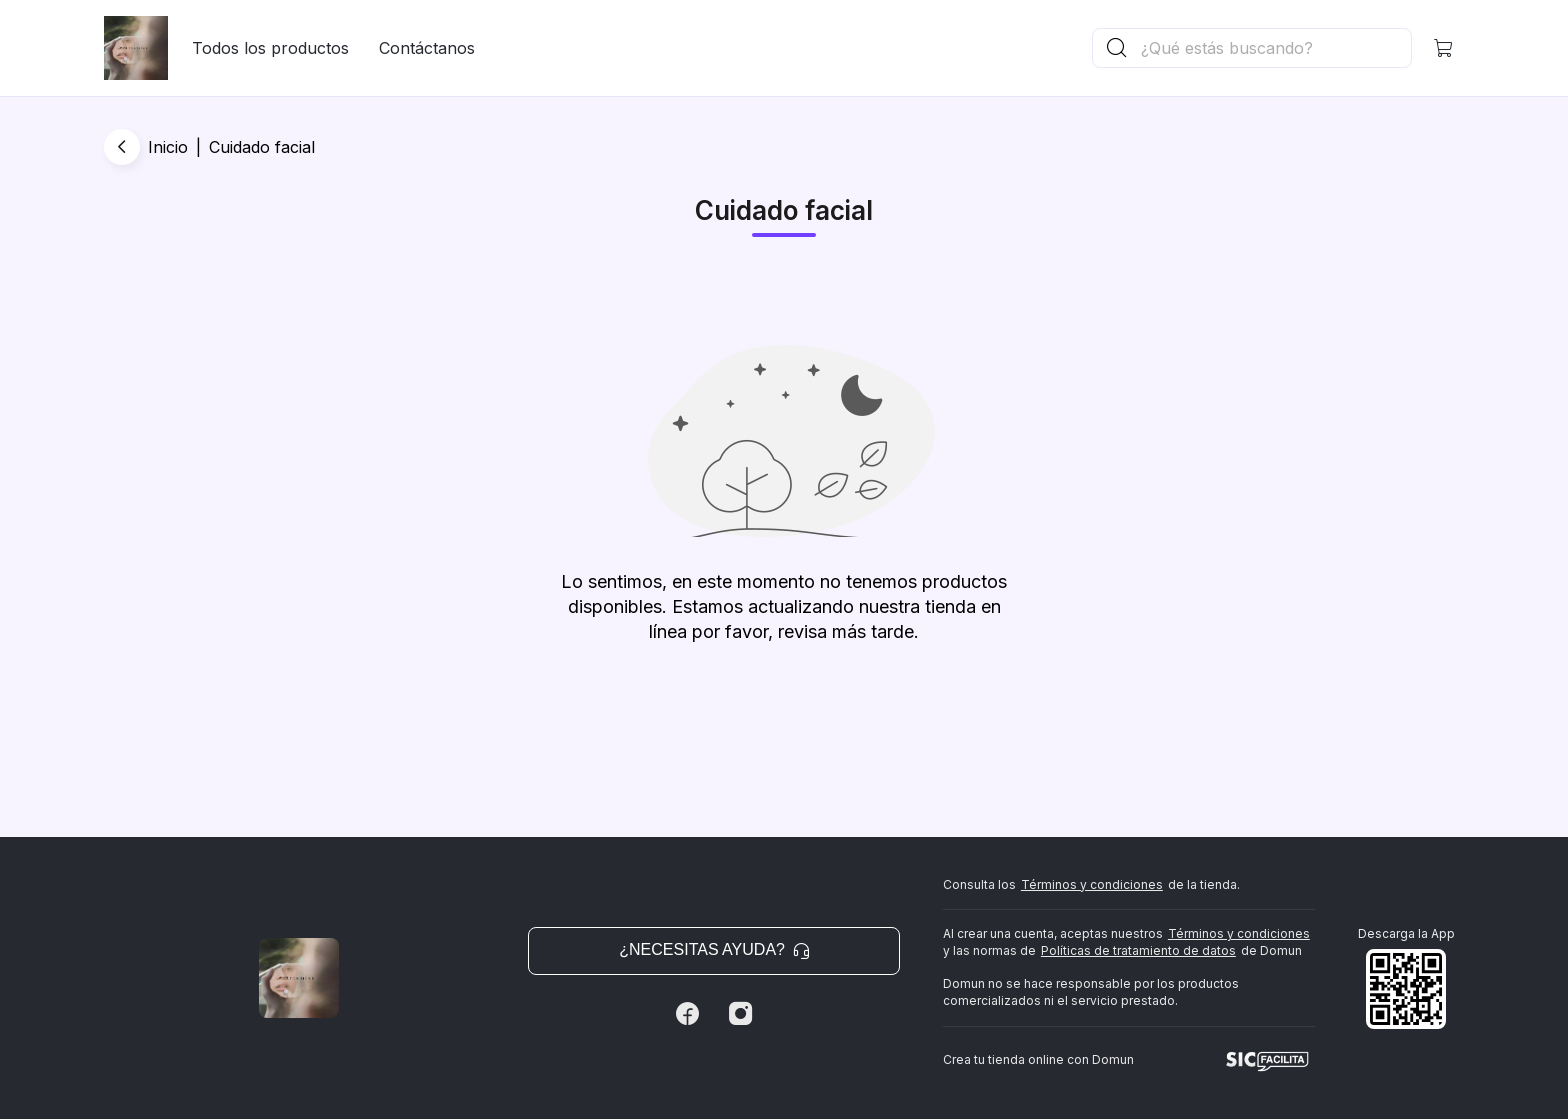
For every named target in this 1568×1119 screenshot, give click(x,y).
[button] (1444, 48)
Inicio (168, 147)
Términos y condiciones (1092, 884)
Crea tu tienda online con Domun (1038, 1059)
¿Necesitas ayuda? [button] (714, 949)
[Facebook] (687, 1014)
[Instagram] (741, 1014)
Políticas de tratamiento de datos (1138, 950)
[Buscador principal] (1275, 48)
